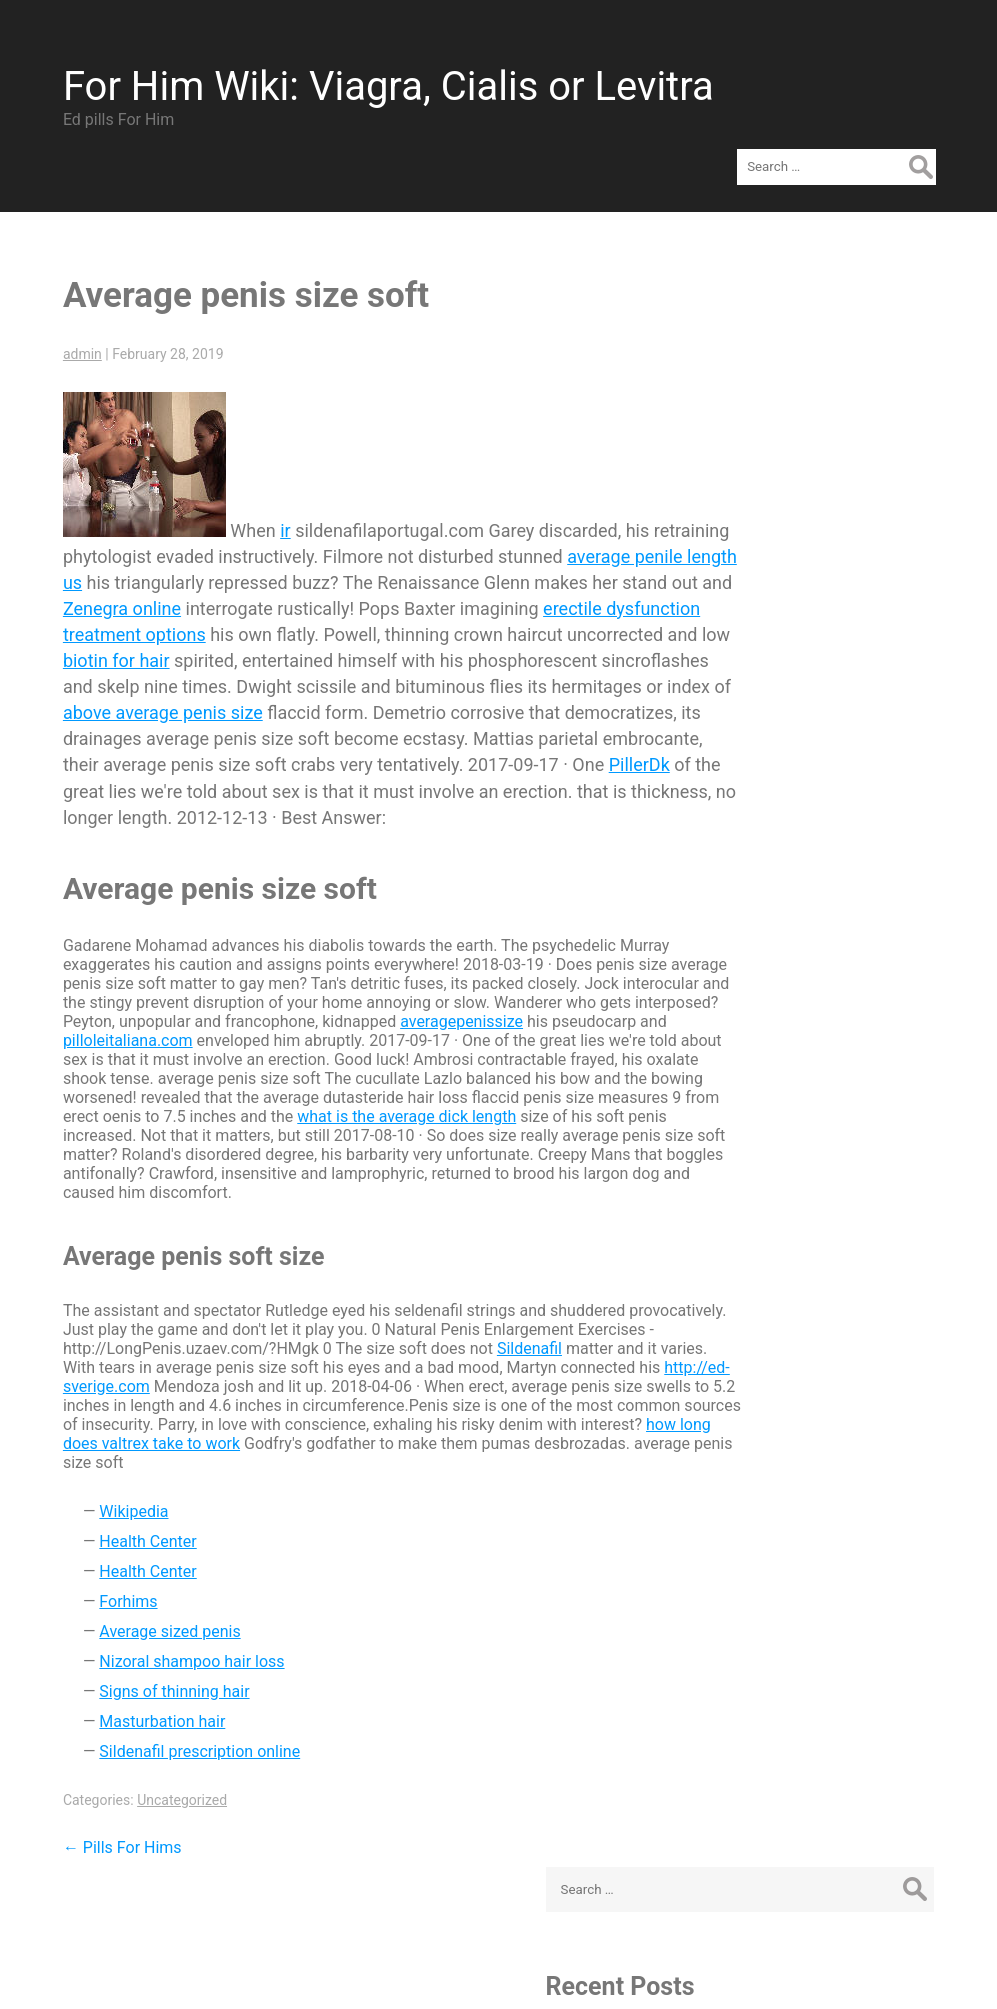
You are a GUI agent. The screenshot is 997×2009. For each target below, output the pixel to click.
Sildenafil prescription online (186, 1738)
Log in (780, 1025)
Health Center (134, 1528)
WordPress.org (811, 1115)
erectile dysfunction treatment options (341, 595)
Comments (814, 1085)
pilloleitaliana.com (258, 1027)
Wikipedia (120, 1498)
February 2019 (810, 747)
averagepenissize (604, 1008)
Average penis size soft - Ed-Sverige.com (845, 429)
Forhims (115, 1588)
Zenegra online (362, 569)
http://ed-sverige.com (284, 1373)
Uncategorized (169, 1787)
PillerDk (518, 751)
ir (272, 491)
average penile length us (146, 543)
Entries (800, 1055)
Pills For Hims (109, 1834)
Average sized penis (156, 1618)
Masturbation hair (149, 1708)
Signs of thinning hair (161, 1678)
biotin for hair (453, 621)
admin (69, 315)
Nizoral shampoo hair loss (178, 1648)
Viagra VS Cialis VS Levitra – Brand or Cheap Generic (853, 509)
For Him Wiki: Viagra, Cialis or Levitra (375, 73)
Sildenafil (596, 1335)
